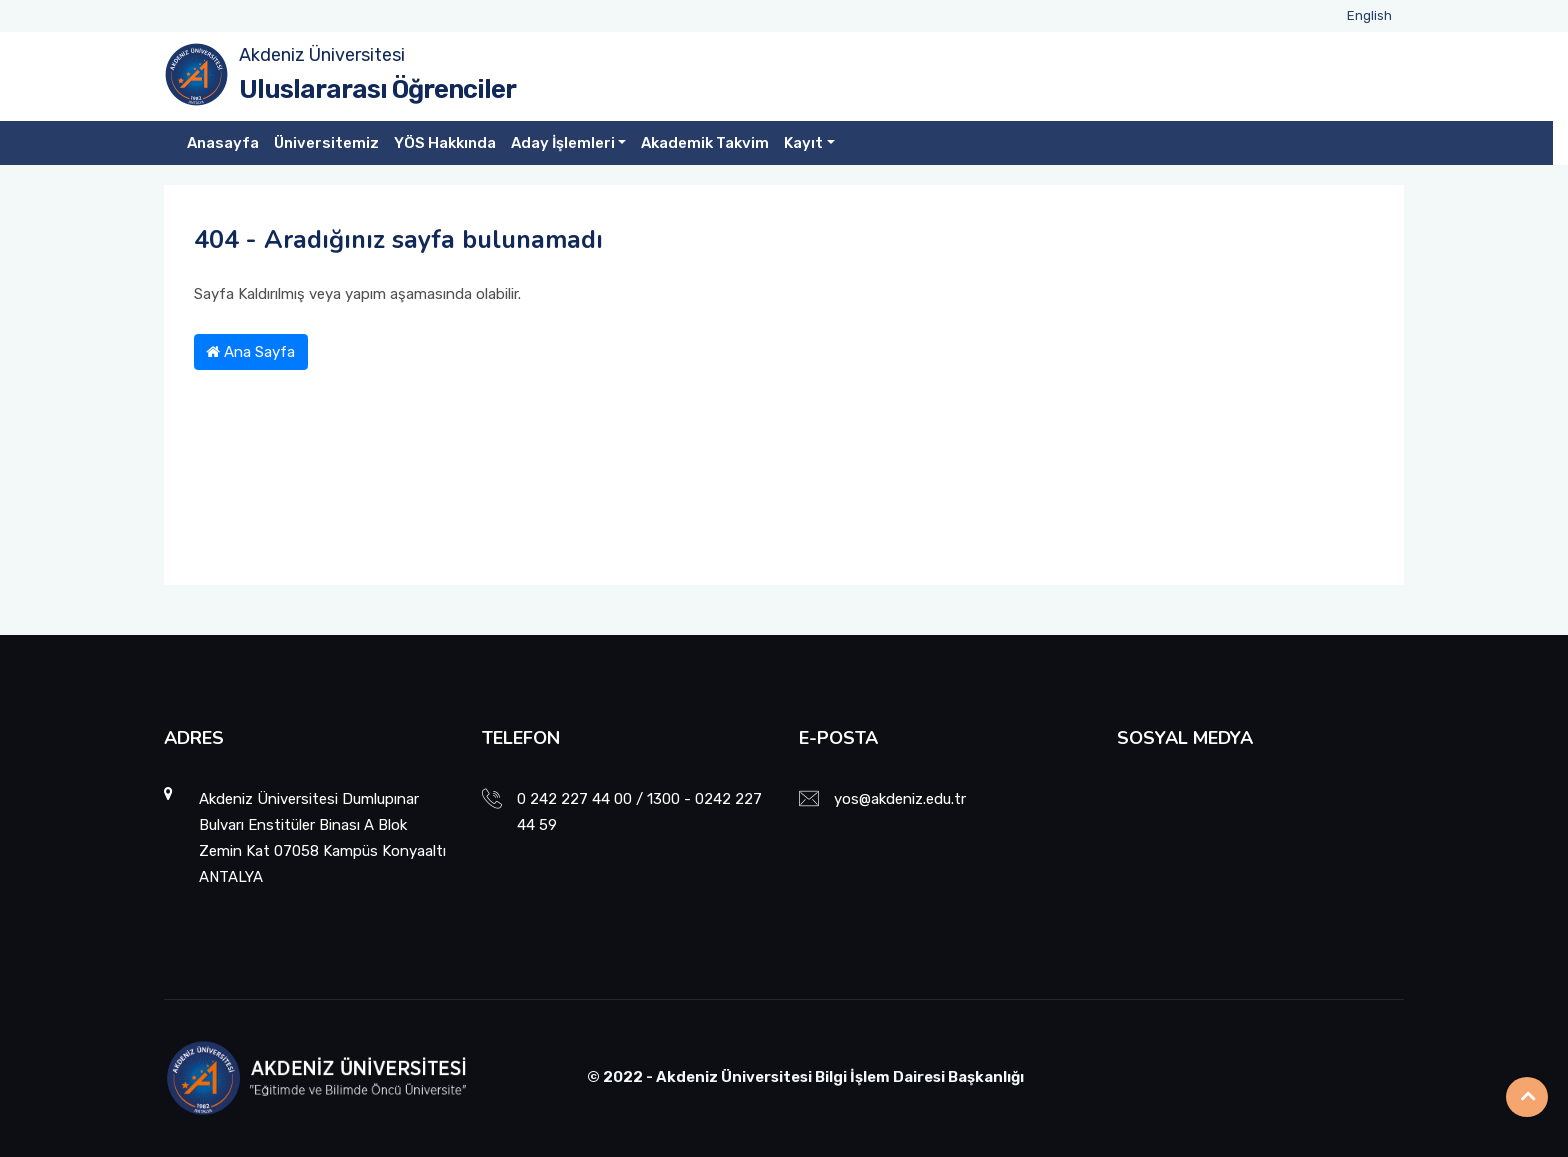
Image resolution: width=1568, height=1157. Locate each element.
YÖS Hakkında (445, 143)
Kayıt (803, 143)
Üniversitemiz (326, 143)
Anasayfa (223, 143)
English (1369, 15)
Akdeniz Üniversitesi (322, 55)
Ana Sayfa (250, 352)
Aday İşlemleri (563, 143)
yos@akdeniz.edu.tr (900, 799)
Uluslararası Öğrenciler (377, 89)
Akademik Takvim (705, 143)
